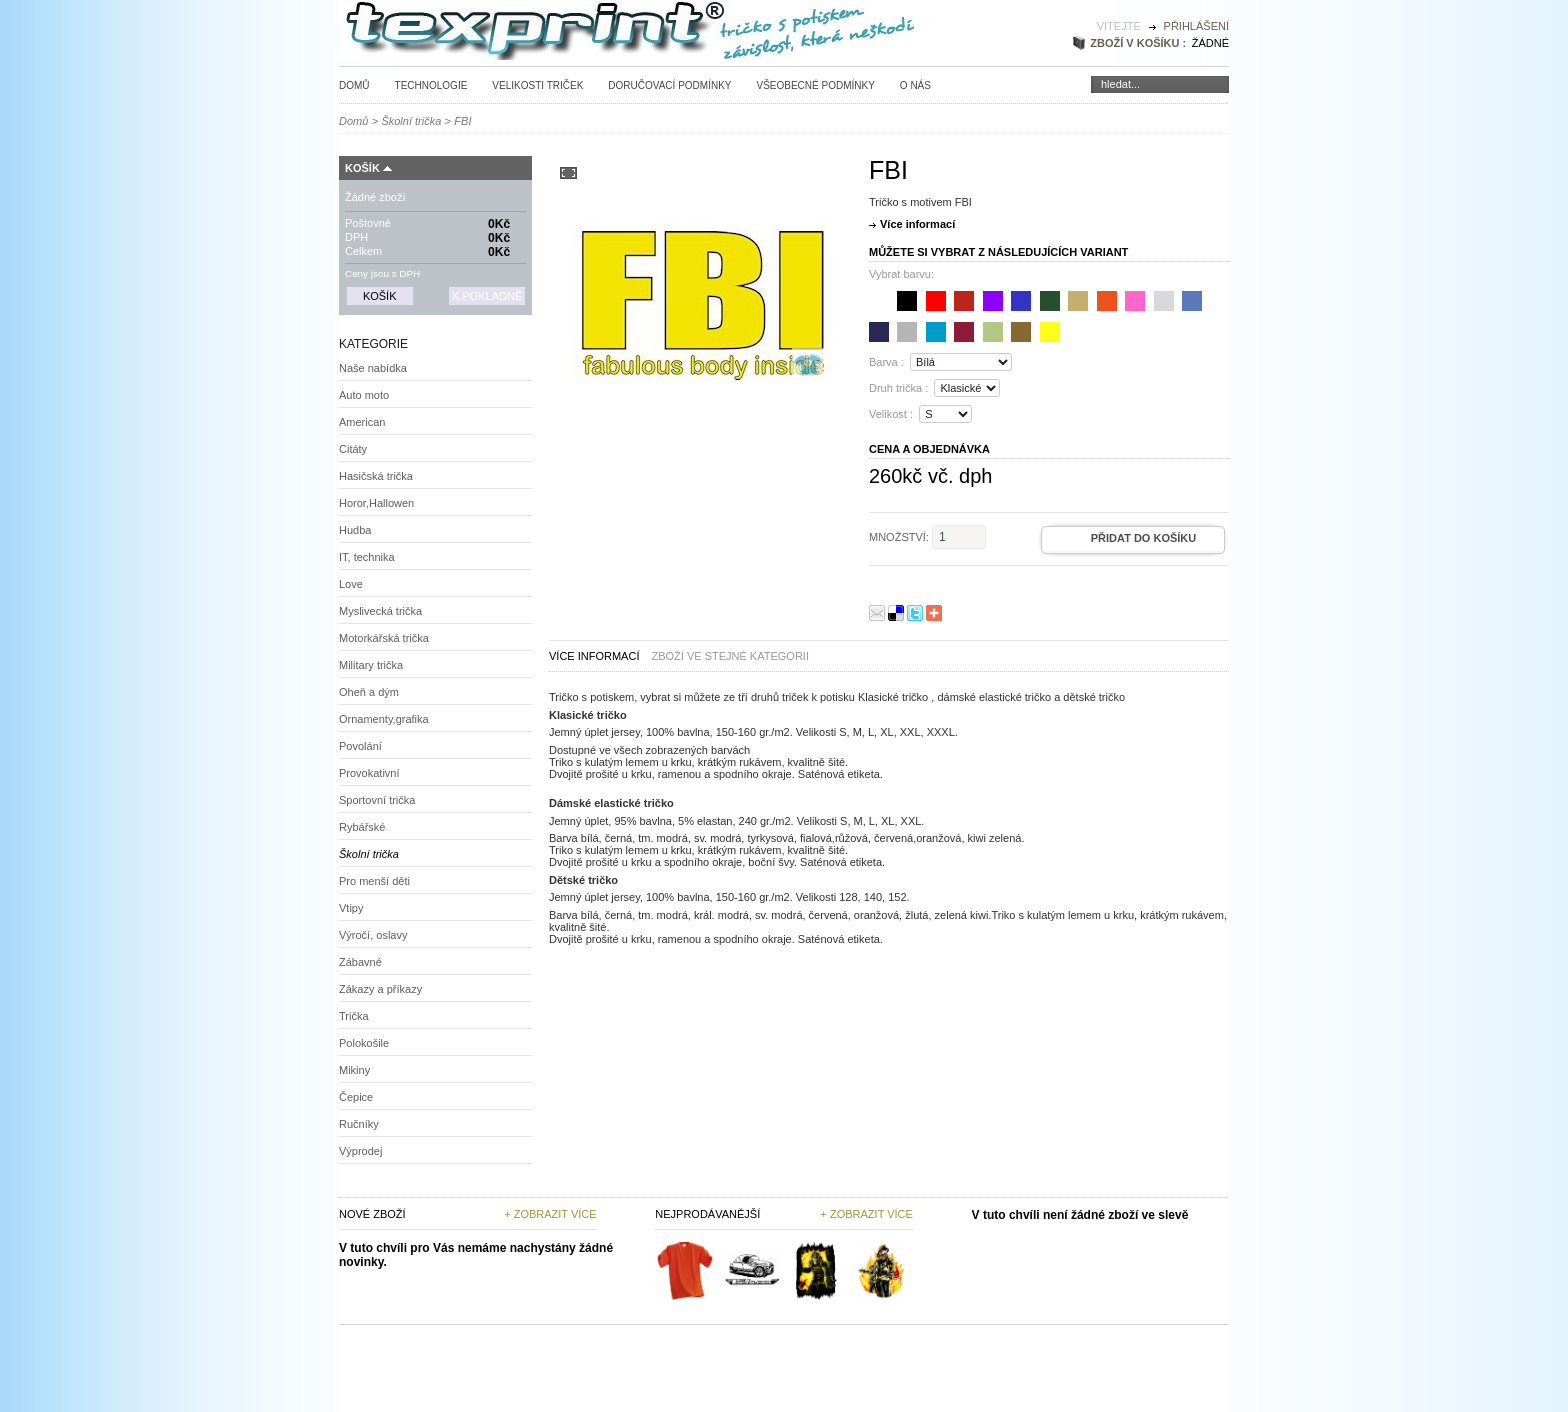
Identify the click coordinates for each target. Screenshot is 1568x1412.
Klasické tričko (893, 697)
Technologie (431, 85)
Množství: (899, 537)
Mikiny (354, 1070)
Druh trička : (898, 388)
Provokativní (369, 773)
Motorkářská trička (384, 638)
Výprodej (360, 1151)
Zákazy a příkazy (380, 989)
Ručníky (359, 1124)
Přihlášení (1196, 26)
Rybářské (362, 827)
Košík (362, 168)
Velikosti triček (537, 85)
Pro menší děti (374, 881)
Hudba (355, 530)
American (362, 422)
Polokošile (364, 1043)
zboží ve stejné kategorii (730, 656)
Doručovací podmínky (669, 85)
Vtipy (351, 908)
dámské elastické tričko (994, 697)
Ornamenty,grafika (384, 719)
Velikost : (891, 414)
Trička (354, 1016)
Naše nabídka (373, 368)
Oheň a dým (369, 692)
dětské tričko (1094, 697)
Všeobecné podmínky (815, 85)
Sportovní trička (377, 800)
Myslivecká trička (380, 611)
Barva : (886, 362)
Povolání (360, 746)
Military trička (371, 665)
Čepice (356, 1097)
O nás (915, 85)
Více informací (917, 224)
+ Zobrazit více (550, 1214)
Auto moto (364, 395)
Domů (354, 85)
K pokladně (487, 296)
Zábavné (360, 962)
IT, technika (367, 557)
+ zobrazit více (866, 1214)
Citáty (353, 449)
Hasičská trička (376, 476)
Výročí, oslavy (373, 935)
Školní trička (411, 121)
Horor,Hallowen (376, 503)
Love (351, 584)
